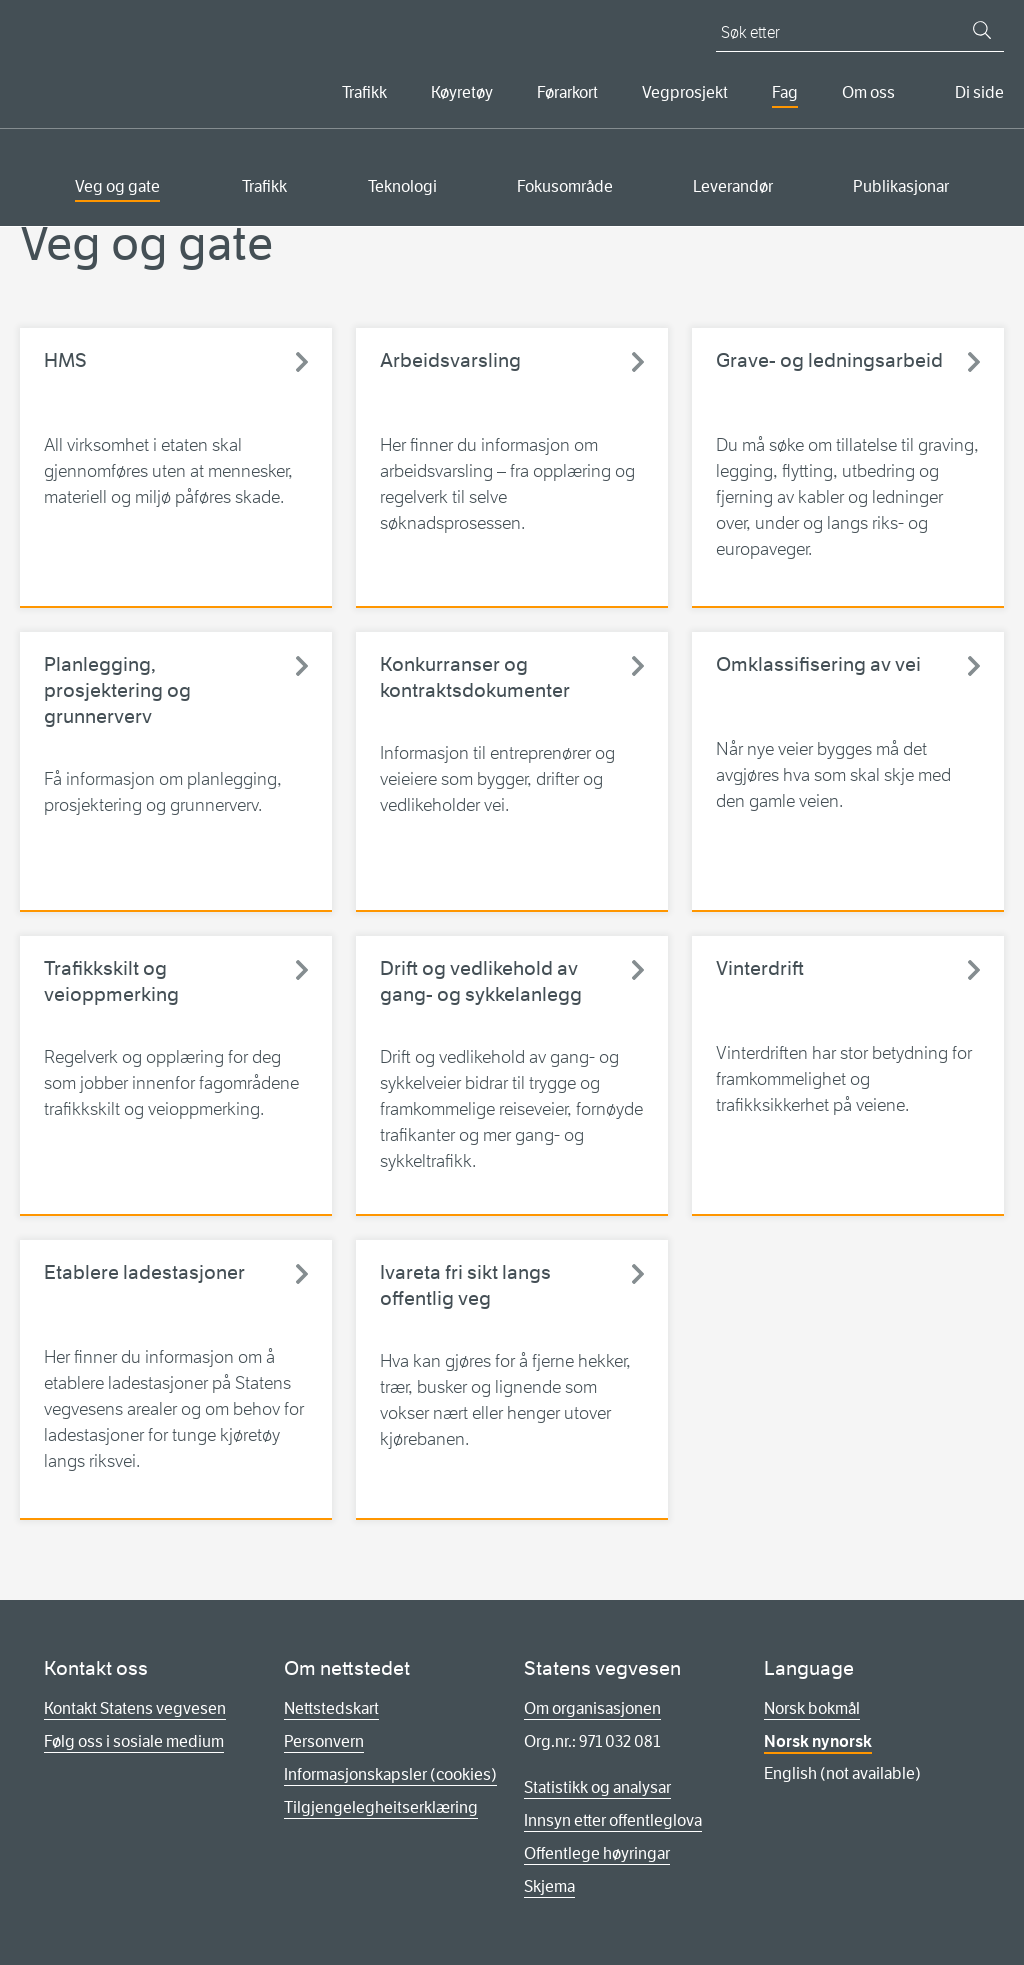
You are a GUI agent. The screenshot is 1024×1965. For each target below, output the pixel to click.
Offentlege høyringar (597, 1853)
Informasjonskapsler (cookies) (390, 1774)
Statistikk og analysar (597, 1787)
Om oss (868, 92)
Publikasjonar (901, 186)
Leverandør (733, 186)
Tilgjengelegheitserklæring (381, 1807)
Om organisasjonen (592, 1708)
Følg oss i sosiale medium (134, 1741)
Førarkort (567, 92)
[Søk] (982, 30)
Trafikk (364, 92)
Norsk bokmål (812, 1708)
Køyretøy (462, 92)
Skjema (549, 1886)
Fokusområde (565, 186)
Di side (979, 92)
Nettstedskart (331, 1708)
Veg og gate (117, 186)
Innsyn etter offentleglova (613, 1820)
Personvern (324, 1741)
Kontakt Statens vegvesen (135, 1708)
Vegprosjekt (685, 92)
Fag (785, 92)
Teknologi (402, 186)
